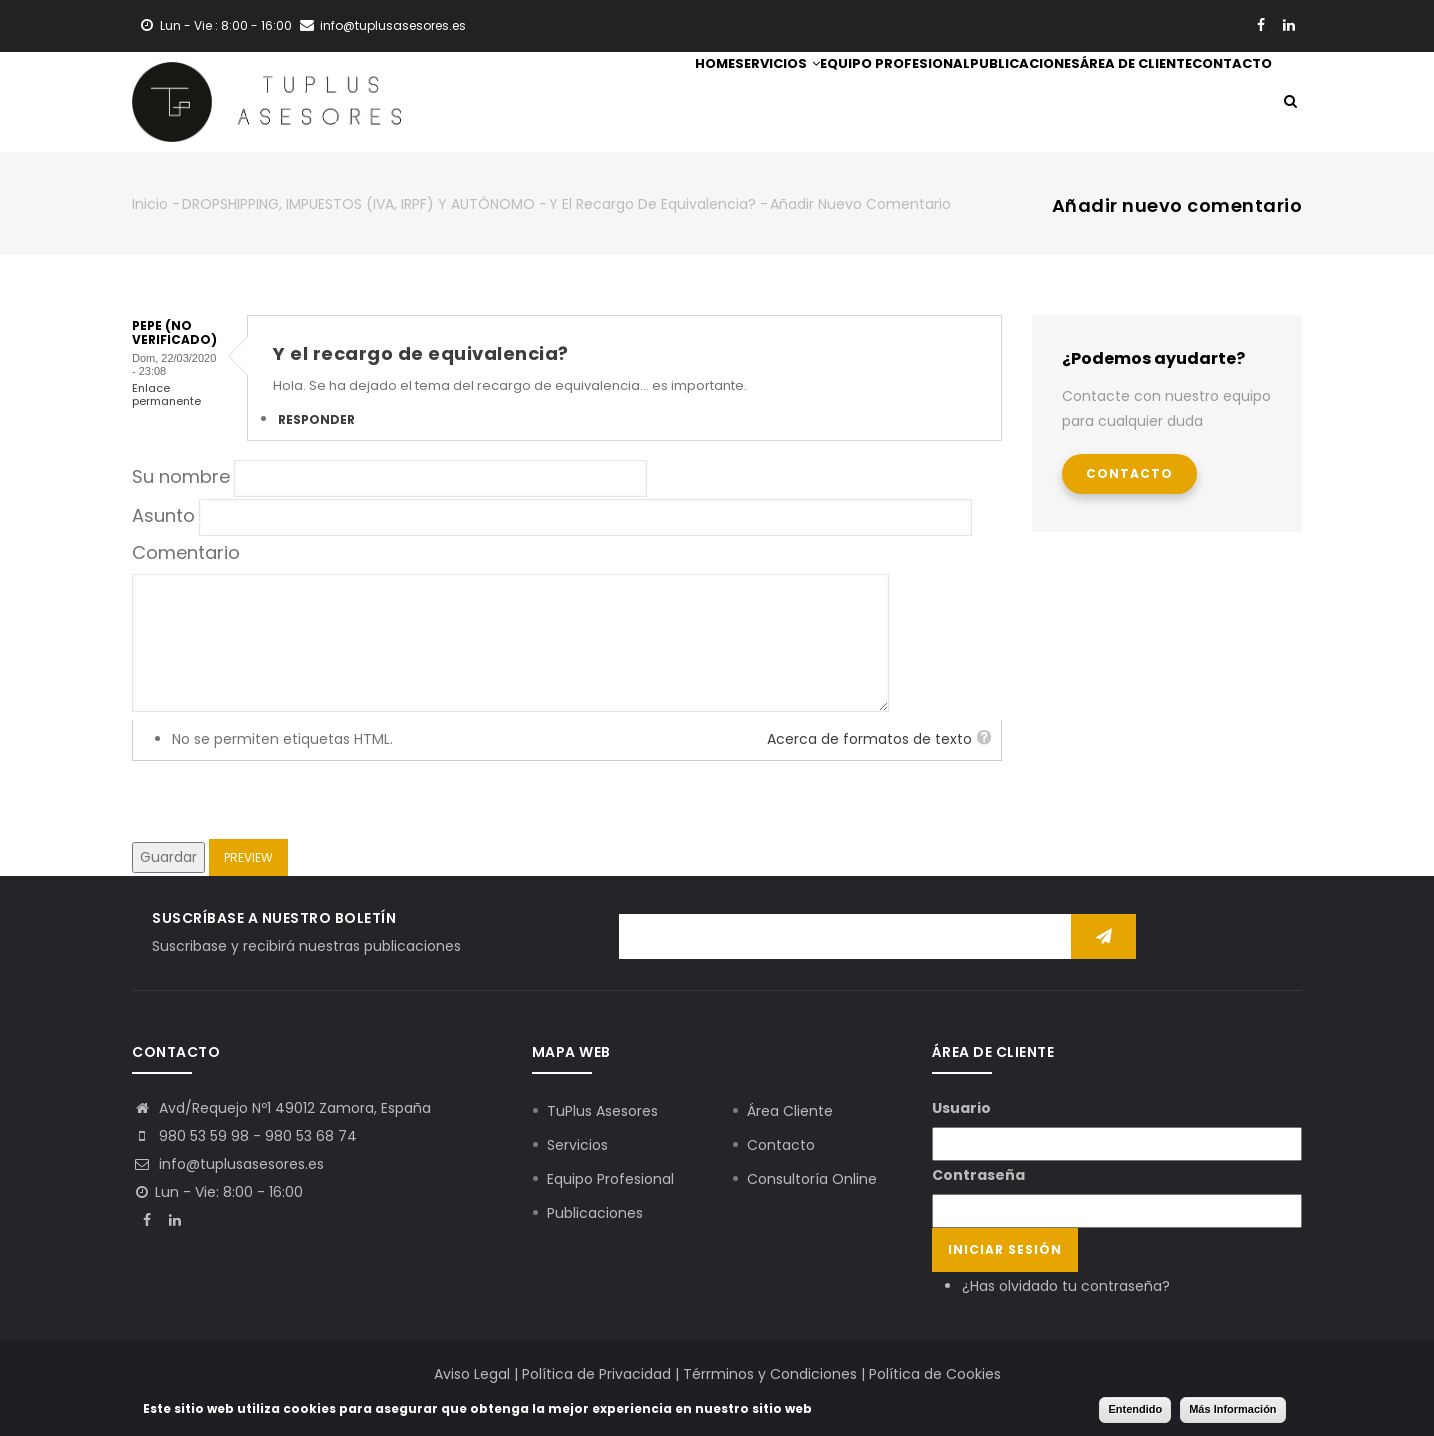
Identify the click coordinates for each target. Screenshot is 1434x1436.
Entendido (1135, 1409)
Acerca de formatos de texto (869, 739)
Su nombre (181, 476)
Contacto (1218, 104)
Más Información (1232, 1409)
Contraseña (978, 1175)
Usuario (961, 1108)
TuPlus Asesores (602, 1111)
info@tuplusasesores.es (228, 1164)
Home (564, 104)
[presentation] (284, 800)
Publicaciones (956, 104)
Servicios (653, 104)
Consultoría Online (812, 1179)
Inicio (150, 204)
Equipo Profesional (799, 104)
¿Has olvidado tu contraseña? (1066, 1286)
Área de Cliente (1094, 104)
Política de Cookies (935, 1374)
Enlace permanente (166, 394)
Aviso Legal (472, 1374)
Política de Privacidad (596, 1374)
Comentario (186, 552)
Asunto (163, 515)
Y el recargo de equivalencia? (652, 204)
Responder (316, 419)
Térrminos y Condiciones (770, 1374)
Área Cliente (790, 1111)
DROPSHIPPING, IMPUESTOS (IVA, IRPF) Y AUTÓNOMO (358, 204)
